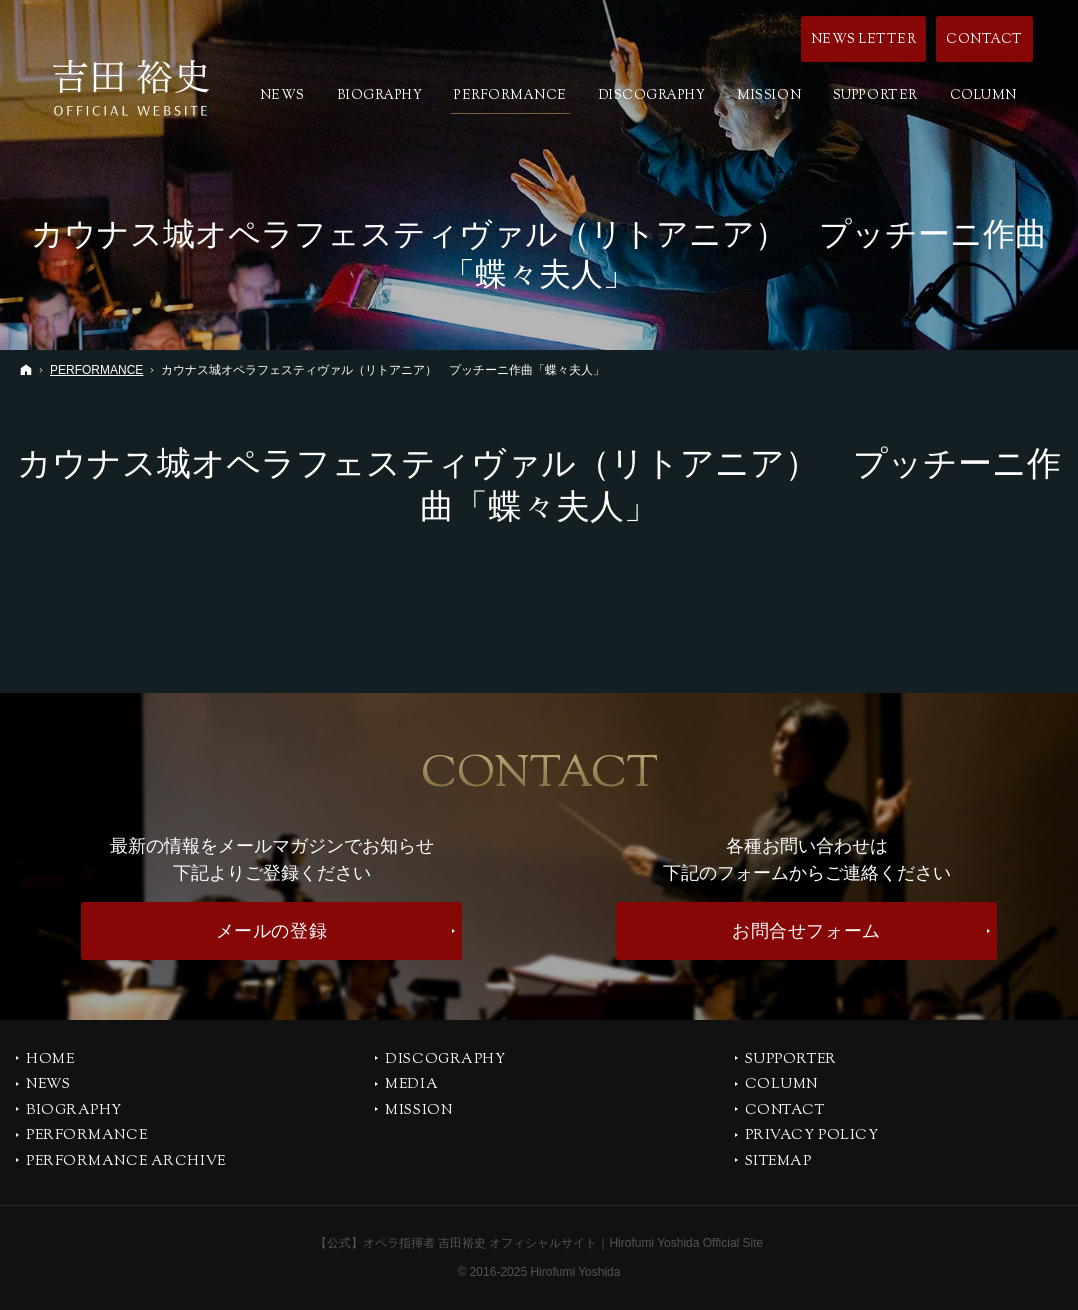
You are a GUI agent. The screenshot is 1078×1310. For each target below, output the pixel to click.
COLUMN (781, 1086)
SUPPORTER (791, 1061)
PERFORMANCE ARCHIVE (126, 1163)
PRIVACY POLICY (812, 1137)
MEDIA (411, 1086)
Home (50, 1061)
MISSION (418, 1112)
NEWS (48, 1086)
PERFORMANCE (86, 1137)
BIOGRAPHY (74, 1112)
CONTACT (785, 1112)
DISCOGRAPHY (445, 1061)
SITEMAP (778, 1163)
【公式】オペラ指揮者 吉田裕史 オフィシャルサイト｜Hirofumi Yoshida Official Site (539, 1243)
